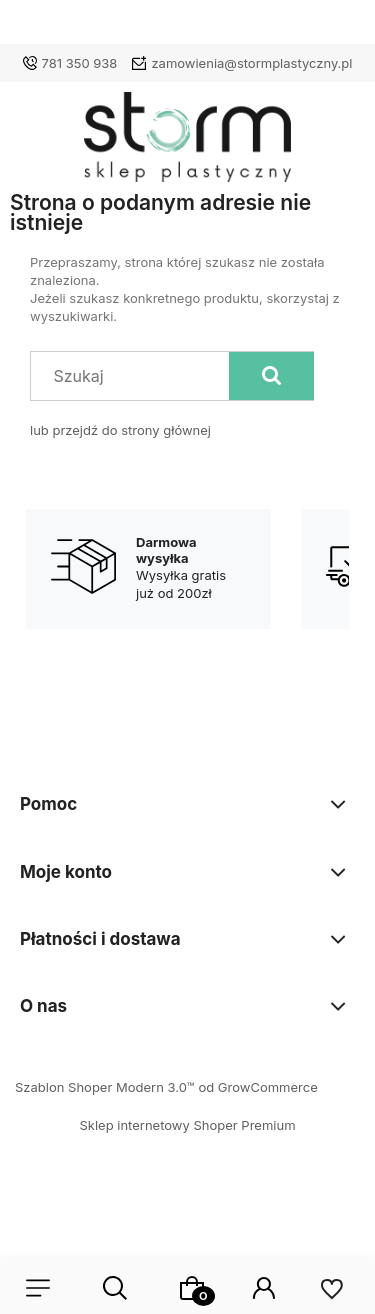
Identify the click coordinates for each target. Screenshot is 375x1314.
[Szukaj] (271, 376)
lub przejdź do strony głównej (120, 430)
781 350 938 (80, 63)
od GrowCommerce (257, 1087)
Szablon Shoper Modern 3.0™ (105, 1087)
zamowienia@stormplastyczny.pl (251, 63)
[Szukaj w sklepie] (134, 375)
